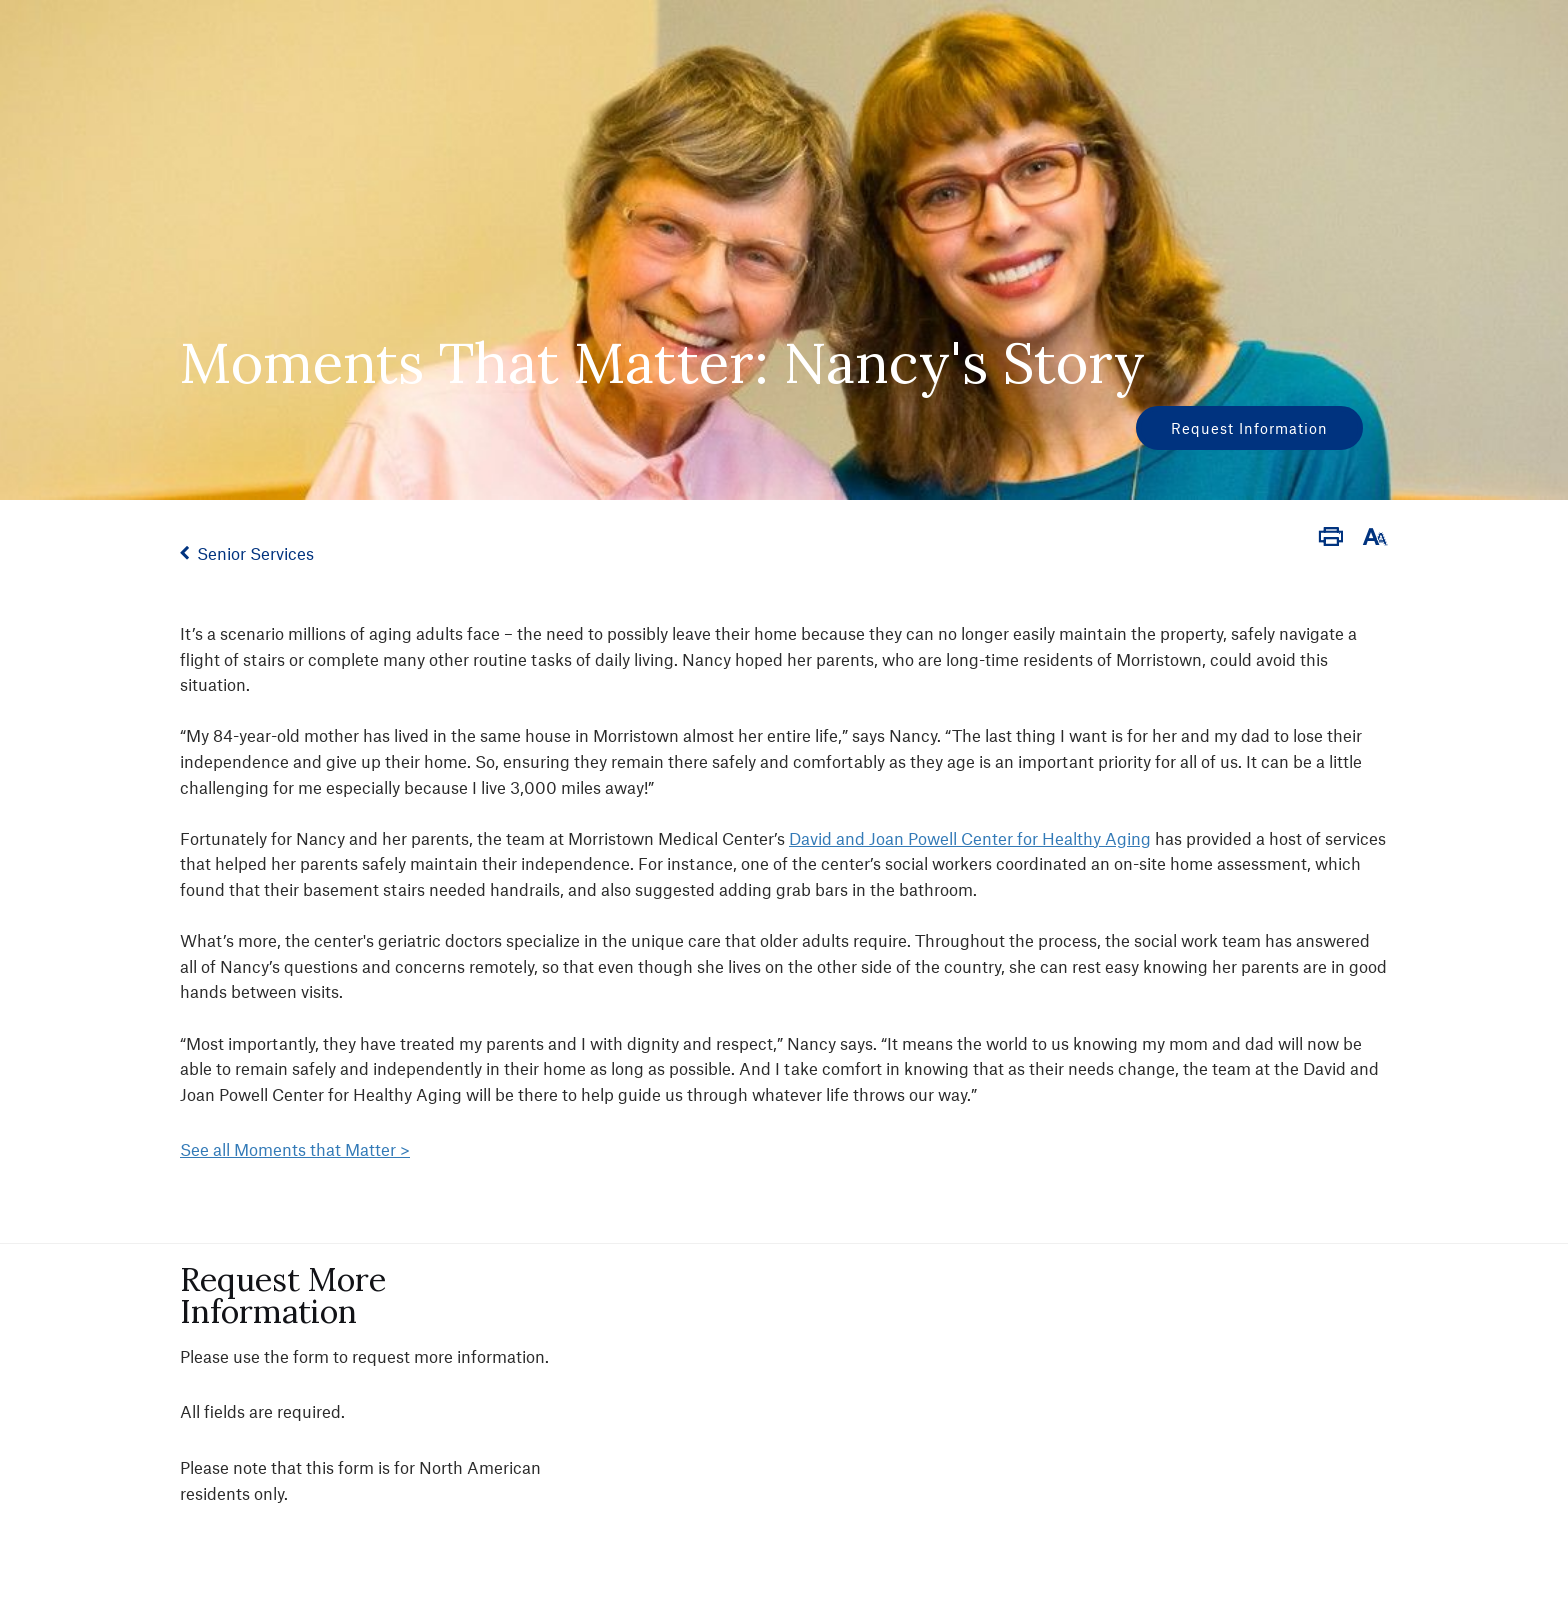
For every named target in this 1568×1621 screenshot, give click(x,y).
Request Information (1249, 428)
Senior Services (255, 553)
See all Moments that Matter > (295, 1149)
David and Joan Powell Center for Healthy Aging (970, 838)
